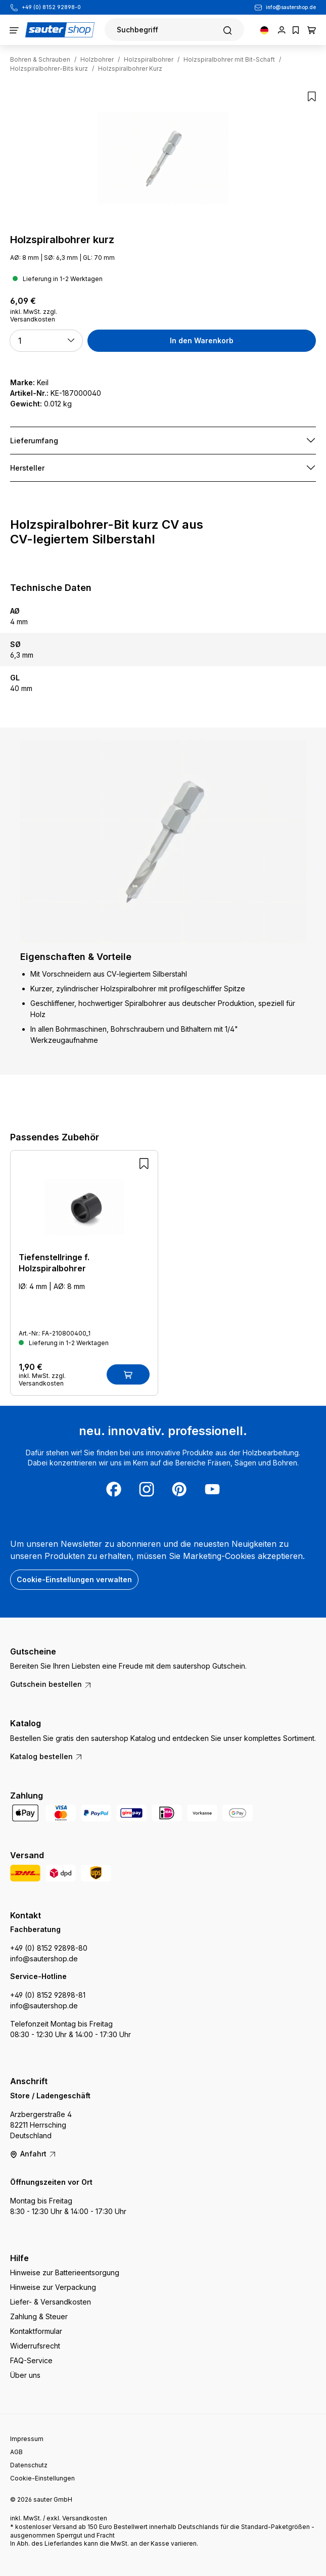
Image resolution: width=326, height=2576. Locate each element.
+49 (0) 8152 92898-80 (48, 1948)
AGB (16, 2452)
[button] (46, 341)
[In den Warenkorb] (128, 1374)
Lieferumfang (34, 440)
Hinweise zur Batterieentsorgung (64, 2272)
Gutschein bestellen (51, 1684)
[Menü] (14, 30)
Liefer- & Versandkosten (50, 2301)
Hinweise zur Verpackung (53, 2287)
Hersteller (27, 468)
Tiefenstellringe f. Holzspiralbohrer (54, 1262)
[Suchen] (174, 29)
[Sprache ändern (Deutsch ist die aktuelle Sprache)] (264, 29)
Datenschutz (29, 2465)
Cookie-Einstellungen (42, 2478)
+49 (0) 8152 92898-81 (47, 1995)
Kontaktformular (36, 2331)
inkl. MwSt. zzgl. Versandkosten (33, 315)
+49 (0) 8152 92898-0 (51, 7)
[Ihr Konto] (281, 30)
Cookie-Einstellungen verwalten (74, 1579)
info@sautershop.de (291, 7)
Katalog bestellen (46, 1756)
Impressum (26, 2439)
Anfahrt (33, 2153)
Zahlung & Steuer (39, 2316)
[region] (163, 158)
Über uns (25, 2375)
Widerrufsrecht (35, 2345)
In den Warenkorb (202, 340)
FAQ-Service (31, 2360)
